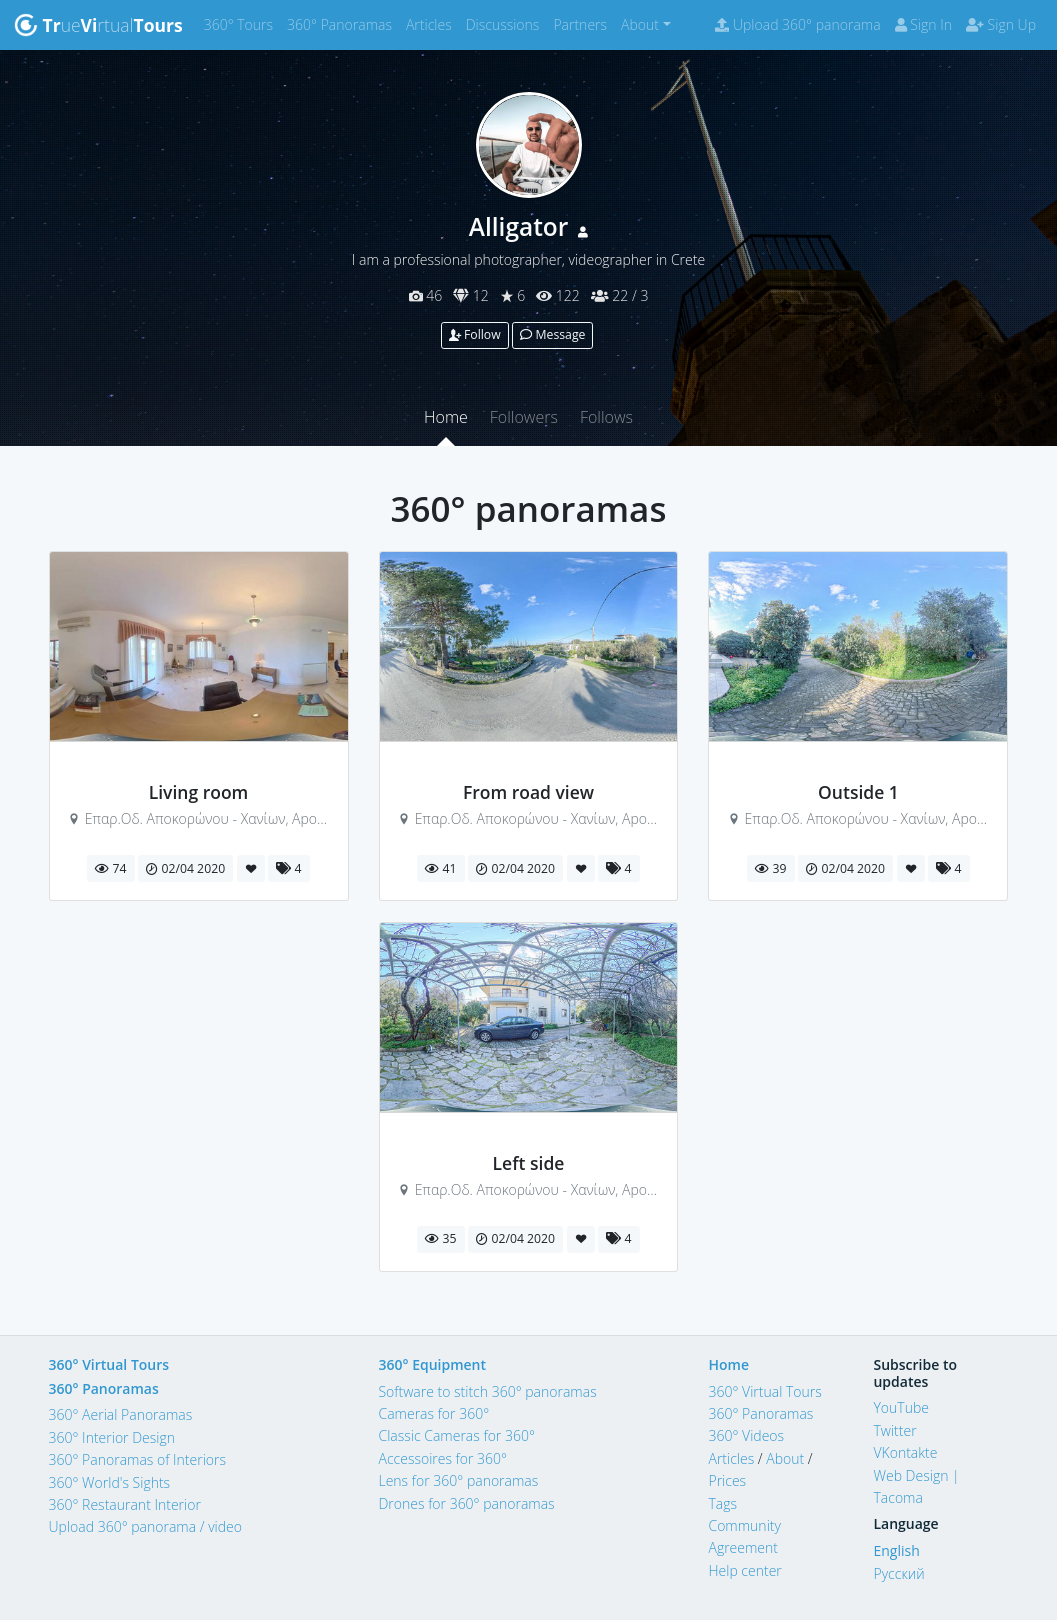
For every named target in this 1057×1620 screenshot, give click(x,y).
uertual (98, 25)
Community (744, 1525)
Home (446, 417)
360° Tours (242, 23)
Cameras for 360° (433, 1413)
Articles (432, 23)
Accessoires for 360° (442, 1458)
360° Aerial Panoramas (121, 1414)
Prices (727, 1480)
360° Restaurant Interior (125, 1504)
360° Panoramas (343, 23)
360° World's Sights (110, 1482)
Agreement (743, 1547)
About (785, 1458)
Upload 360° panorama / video (146, 1526)
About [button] (640, 24)
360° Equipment (432, 1364)
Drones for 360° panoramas (466, 1503)
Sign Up (1001, 24)
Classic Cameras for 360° (456, 1435)
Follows (606, 417)
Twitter (894, 1430)
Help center (744, 1570)
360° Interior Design (112, 1437)
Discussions (506, 23)
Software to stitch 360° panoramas (487, 1391)
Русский (898, 1573)
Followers (524, 417)
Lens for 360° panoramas (458, 1480)
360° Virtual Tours (109, 1364)
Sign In (923, 24)
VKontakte (905, 1452)
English (896, 1550)
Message (552, 334)
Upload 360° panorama (797, 24)
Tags (722, 1503)
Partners (583, 23)
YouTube (901, 1407)
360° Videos (746, 1435)
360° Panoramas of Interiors (138, 1459)
